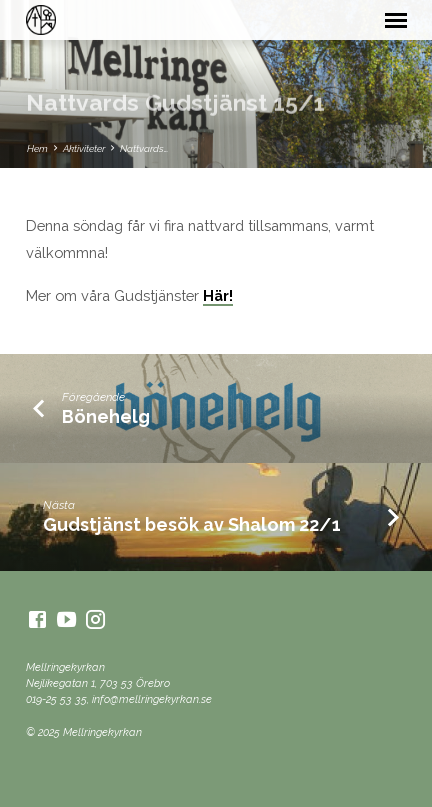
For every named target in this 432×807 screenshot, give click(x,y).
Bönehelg (106, 416)
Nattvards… (144, 148)
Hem (37, 148)
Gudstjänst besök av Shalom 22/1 (192, 524)
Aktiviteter (84, 148)
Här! (218, 295)
